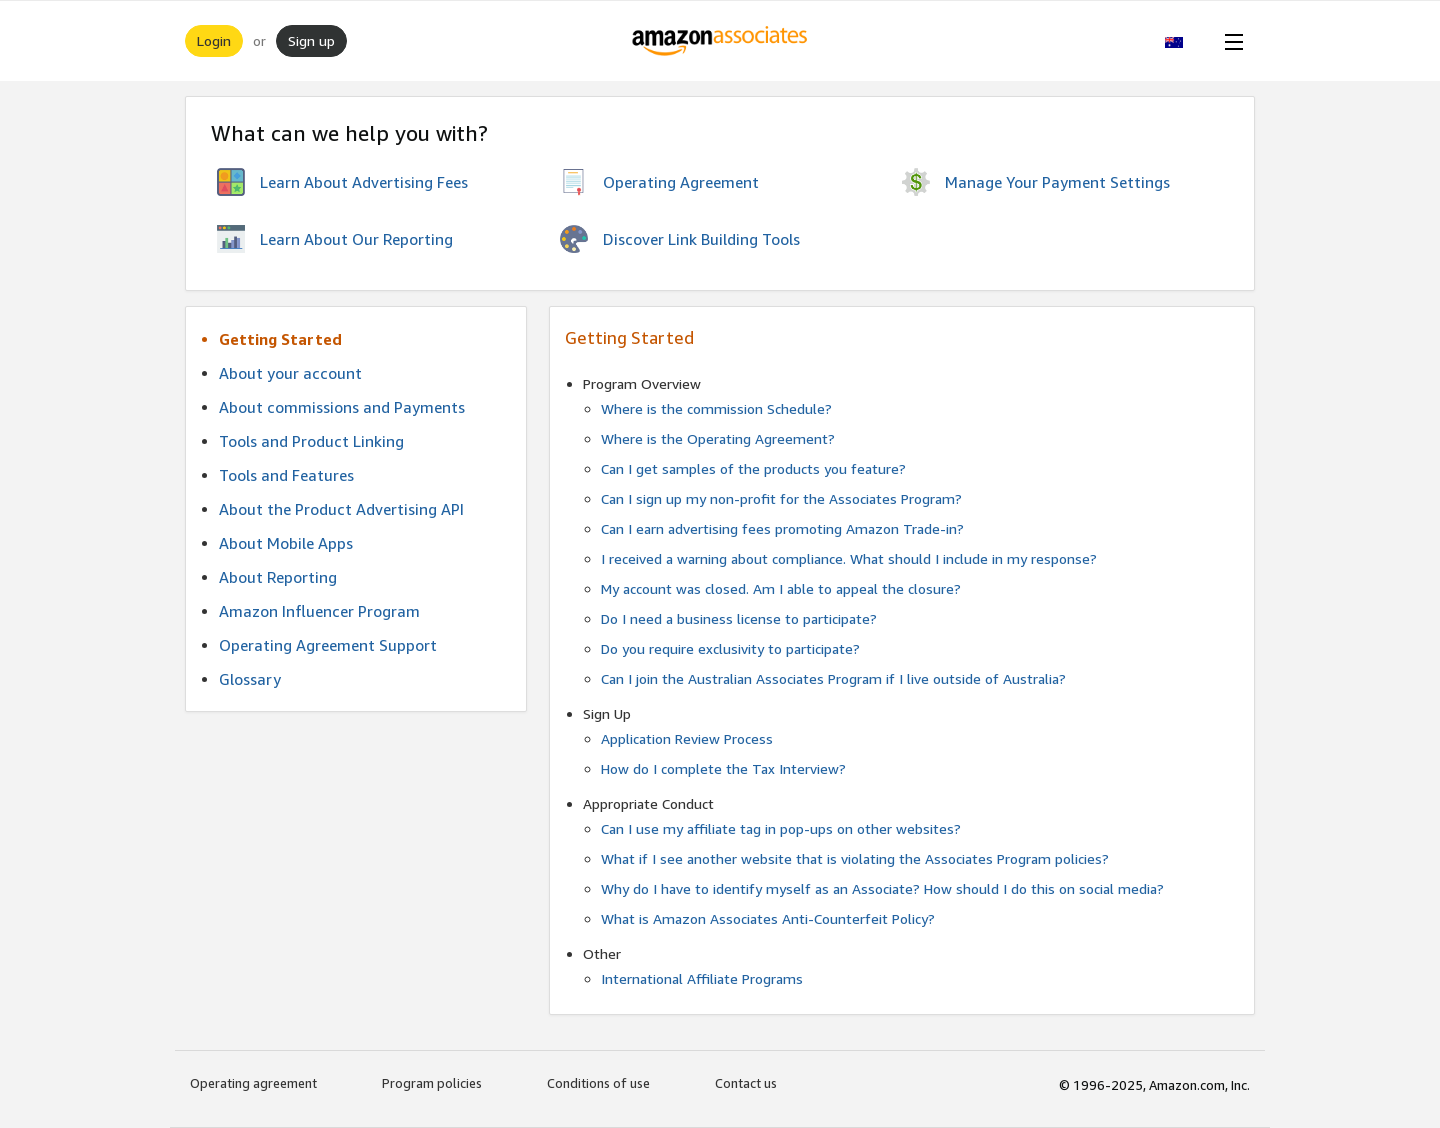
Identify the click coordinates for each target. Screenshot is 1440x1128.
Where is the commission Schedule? (716, 408)
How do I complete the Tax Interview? (723, 768)
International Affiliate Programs (702, 978)
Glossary (250, 679)
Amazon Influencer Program (319, 611)
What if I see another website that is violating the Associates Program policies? (855, 858)
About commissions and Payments (342, 407)
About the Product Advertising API (341, 509)
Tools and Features (286, 475)
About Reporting (278, 577)
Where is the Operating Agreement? (718, 438)
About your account (290, 373)
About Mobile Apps (286, 543)
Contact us (746, 1083)
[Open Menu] (1230, 41)
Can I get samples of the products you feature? (753, 468)
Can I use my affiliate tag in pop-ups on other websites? (781, 828)
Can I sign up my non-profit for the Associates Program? (781, 498)
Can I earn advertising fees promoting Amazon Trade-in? (782, 528)
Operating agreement (253, 1083)
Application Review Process (687, 738)
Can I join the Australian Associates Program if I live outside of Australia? (833, 678)
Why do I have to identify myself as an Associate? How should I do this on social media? (882, 888)
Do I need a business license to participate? (739, 618)
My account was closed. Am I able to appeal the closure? (781, 588)
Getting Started (280, 339)
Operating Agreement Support (328, 645)
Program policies (432, 1083)
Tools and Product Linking (311, 441)
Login (214, 40)
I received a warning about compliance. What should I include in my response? (849, 558)
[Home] (720, 41)
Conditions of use (598, 1083)
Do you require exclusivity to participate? (730, 648)
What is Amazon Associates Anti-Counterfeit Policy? (768, 918)
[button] (1184, 41)
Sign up (311, 40)
